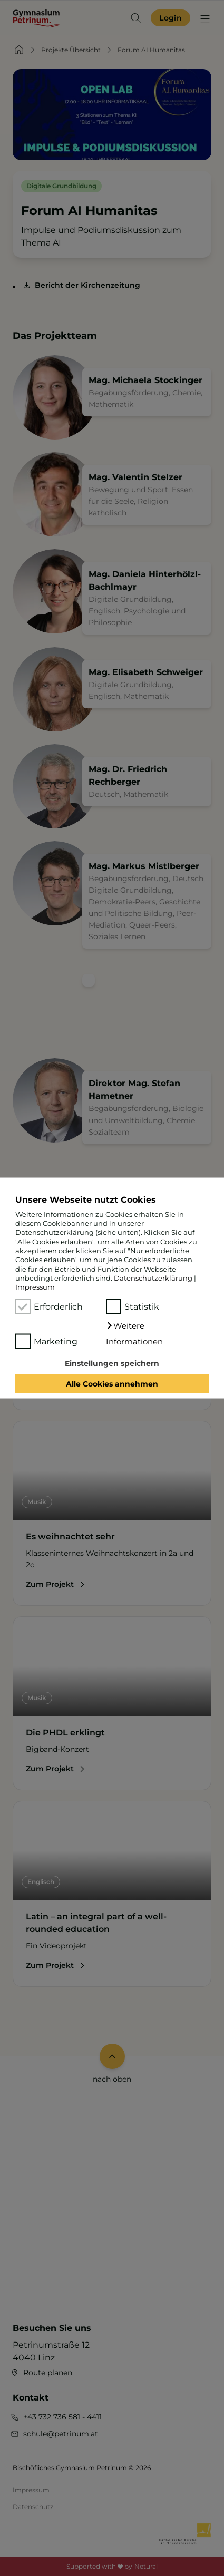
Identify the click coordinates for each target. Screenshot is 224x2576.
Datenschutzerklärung (153, 1278)
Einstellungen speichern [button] (112, 1363)
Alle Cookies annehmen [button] (112, 1384)
